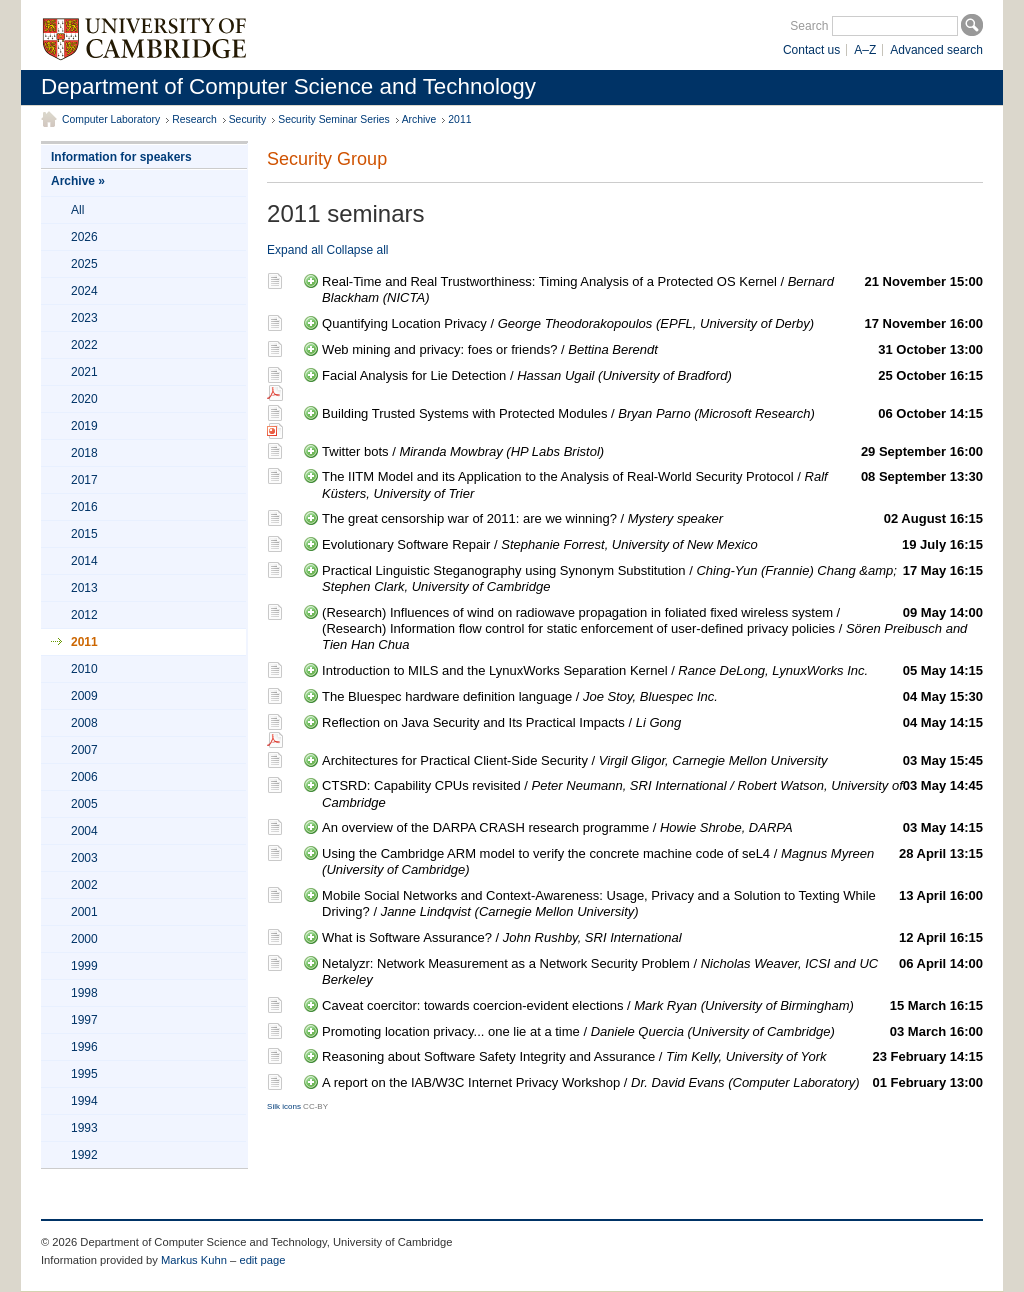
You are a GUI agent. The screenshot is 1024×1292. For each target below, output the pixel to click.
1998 (84, 993)
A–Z (865, 50)
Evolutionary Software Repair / (652, 545)
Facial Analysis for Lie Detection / (652, 376)
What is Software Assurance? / (652, 938)
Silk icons (284, 1106)
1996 (84, 1047)
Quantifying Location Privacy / (652, 324)
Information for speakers (121, 157)
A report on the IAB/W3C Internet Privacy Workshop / (652, 1083)
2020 (84, 399)
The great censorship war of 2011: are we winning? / (652, 519)
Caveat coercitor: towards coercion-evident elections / (652, 1006)
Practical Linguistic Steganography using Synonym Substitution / (652, 578)
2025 (84, 264)
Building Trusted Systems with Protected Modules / (652, 414)
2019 (84, 426)
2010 (84, 669)
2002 (84, 885)
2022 (84, 345)
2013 (84, 588)
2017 (84, 480)
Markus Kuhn (194, 1260)
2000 (84, 939)
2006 (84, 777)
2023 (84, 318)
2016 (84, 507)
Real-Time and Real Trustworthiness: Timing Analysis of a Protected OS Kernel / (652, 289)
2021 (84, 372)
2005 (84, 804)
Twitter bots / (652, 452)
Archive (419, 119)
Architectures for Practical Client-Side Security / (652, 761)
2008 (84, 723)
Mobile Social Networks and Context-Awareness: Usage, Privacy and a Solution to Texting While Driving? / (652, 903)
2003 (84, 858)
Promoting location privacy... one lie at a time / (652, 1032)
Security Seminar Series (333, 119)
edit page (262, 1260)
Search (809, 26)
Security (248, 119)
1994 (84, 1101)
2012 (84, 615)
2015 (84, 534)
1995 (84, 1074)
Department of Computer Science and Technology (288, 86)
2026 (84, 237)
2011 (459, 119)
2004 (84, 831)
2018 (84, 453)
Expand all (295, 250)
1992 (84, 1155)
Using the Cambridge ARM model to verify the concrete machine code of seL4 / (652, 861)
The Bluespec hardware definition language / (652, 697)
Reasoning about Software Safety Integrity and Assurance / (652, 1057)
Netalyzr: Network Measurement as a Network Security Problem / (652, 971)
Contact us (811, 50)
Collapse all (357, 250)
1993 (84, 1128)
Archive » (78, 181)
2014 (84, 561)
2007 (84, 750)
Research (194, 119)
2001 (84, 912)
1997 (84, 1020)
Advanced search (936, 50)
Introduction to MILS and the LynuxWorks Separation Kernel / (652, 671)
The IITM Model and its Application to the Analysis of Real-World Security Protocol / (652, 484)
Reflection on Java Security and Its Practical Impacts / (652, 723)
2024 (84, 291)
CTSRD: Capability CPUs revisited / (652, 793)
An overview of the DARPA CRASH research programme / (652, 828)
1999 (84, 966)
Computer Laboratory (111, 119)
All (77, 210)
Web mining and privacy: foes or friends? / (652, 350)
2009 (84, 696)
